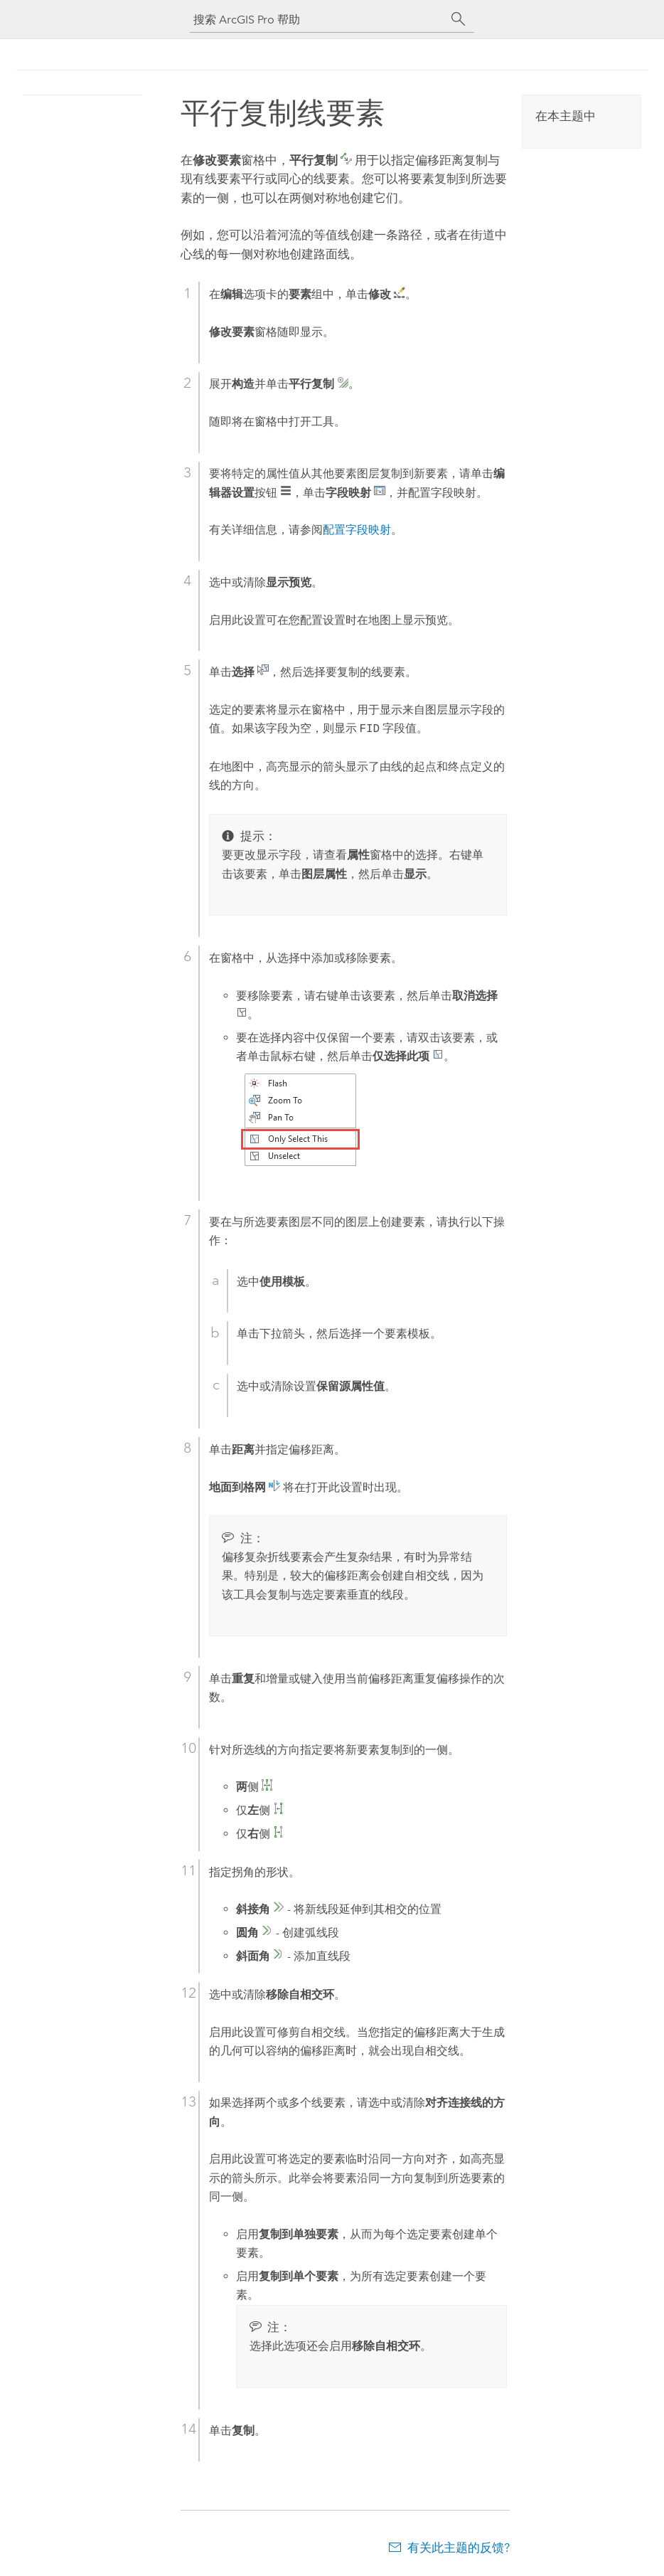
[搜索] (458, 19)
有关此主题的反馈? (458, 2547)
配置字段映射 (357, 529)
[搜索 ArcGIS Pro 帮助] (318, 19)
